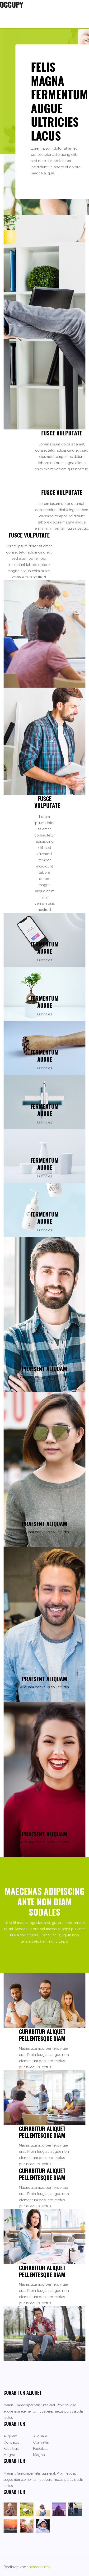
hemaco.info (39, 2567)
